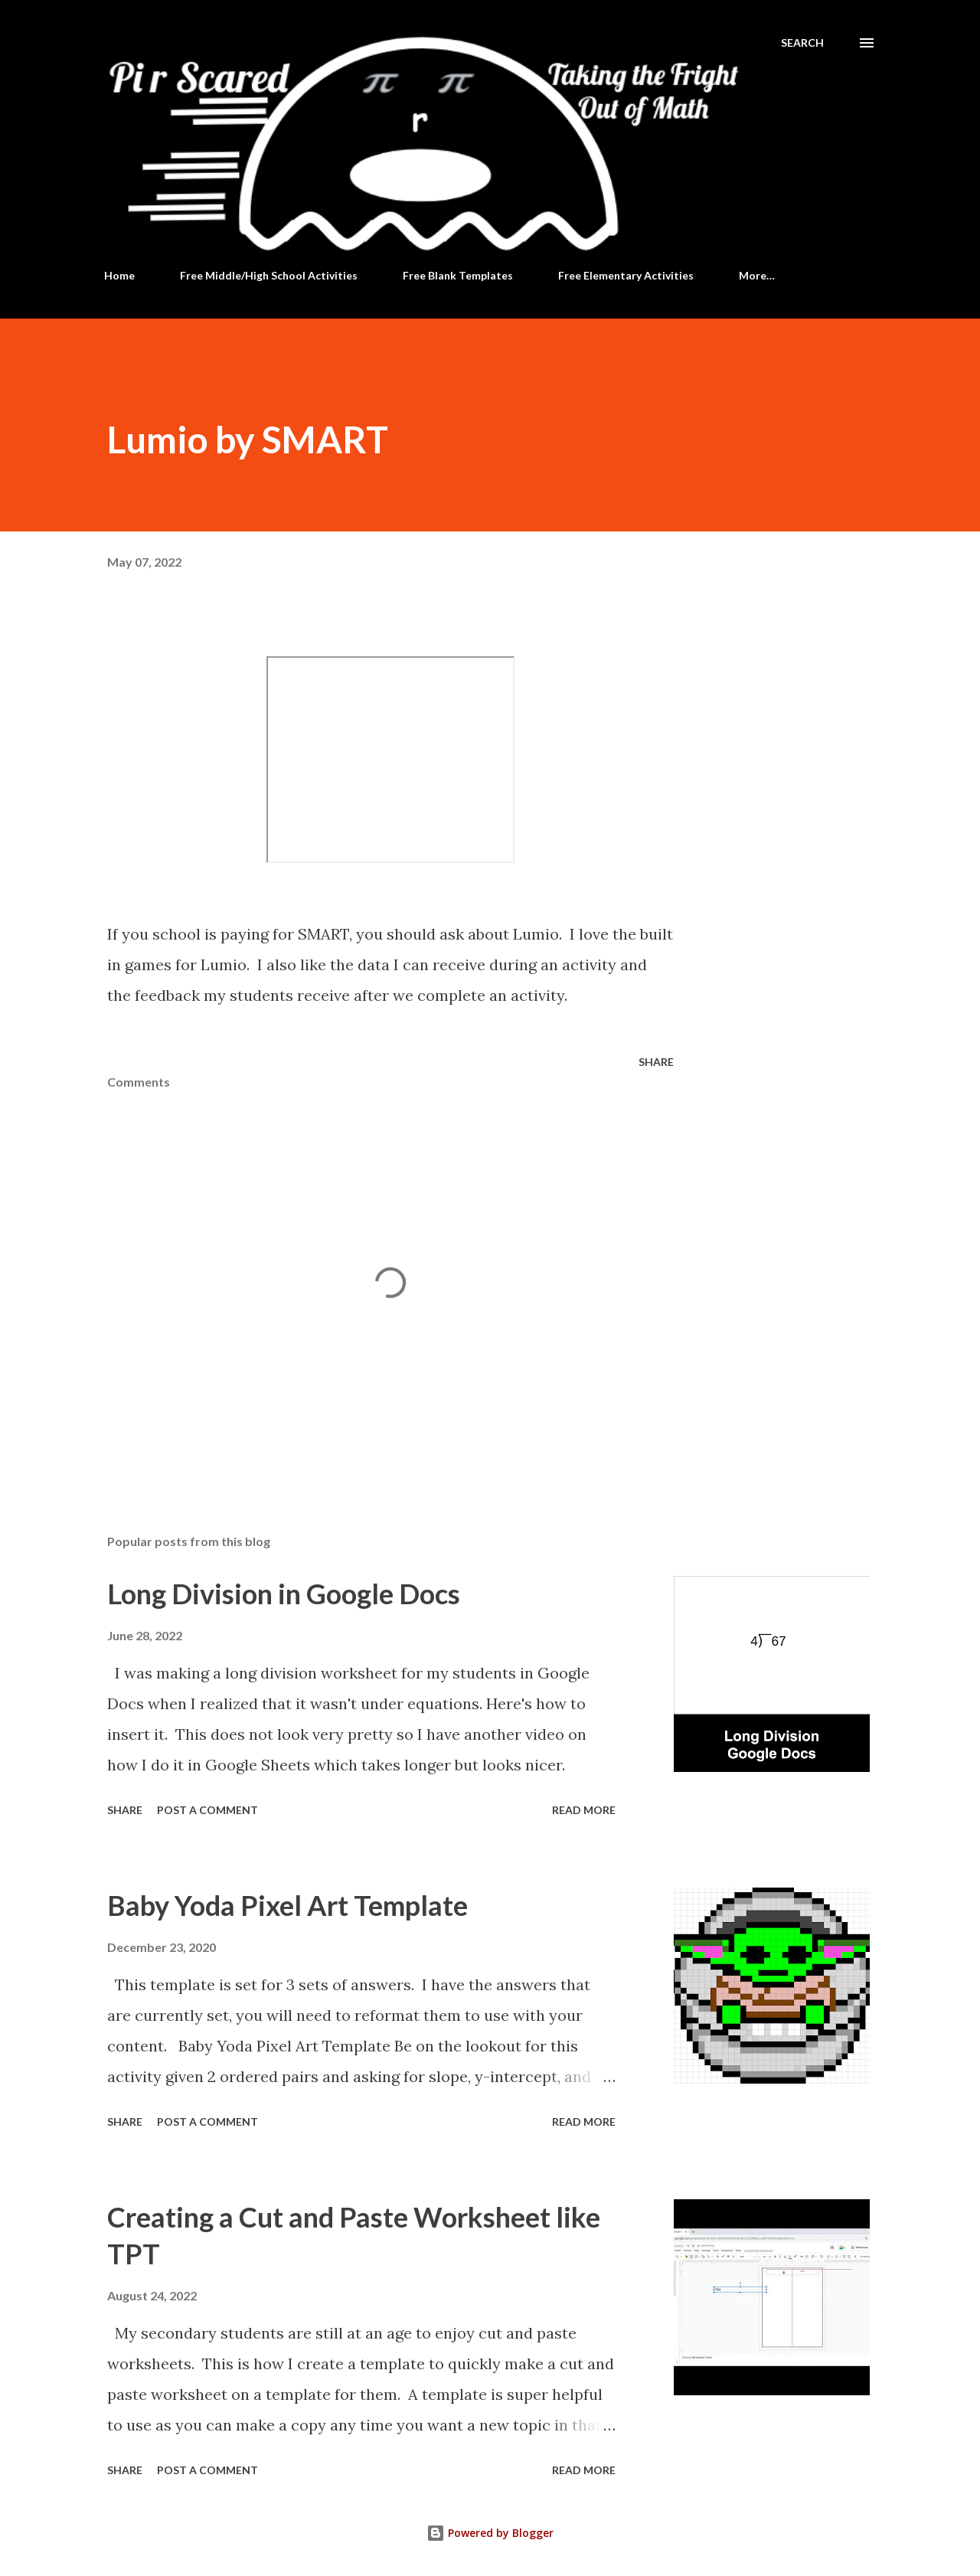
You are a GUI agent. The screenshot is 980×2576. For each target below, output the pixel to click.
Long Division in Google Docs (283, 1593)
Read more (584, 1809)
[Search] (802, 43)
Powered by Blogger (490, 2532)
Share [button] (656, 1061)
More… (757, 275)
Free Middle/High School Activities (269, 275)
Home (119, 275)
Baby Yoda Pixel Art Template (287, 1905)
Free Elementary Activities (626, 275)
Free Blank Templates (458, 275)
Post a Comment (207, 1809)
